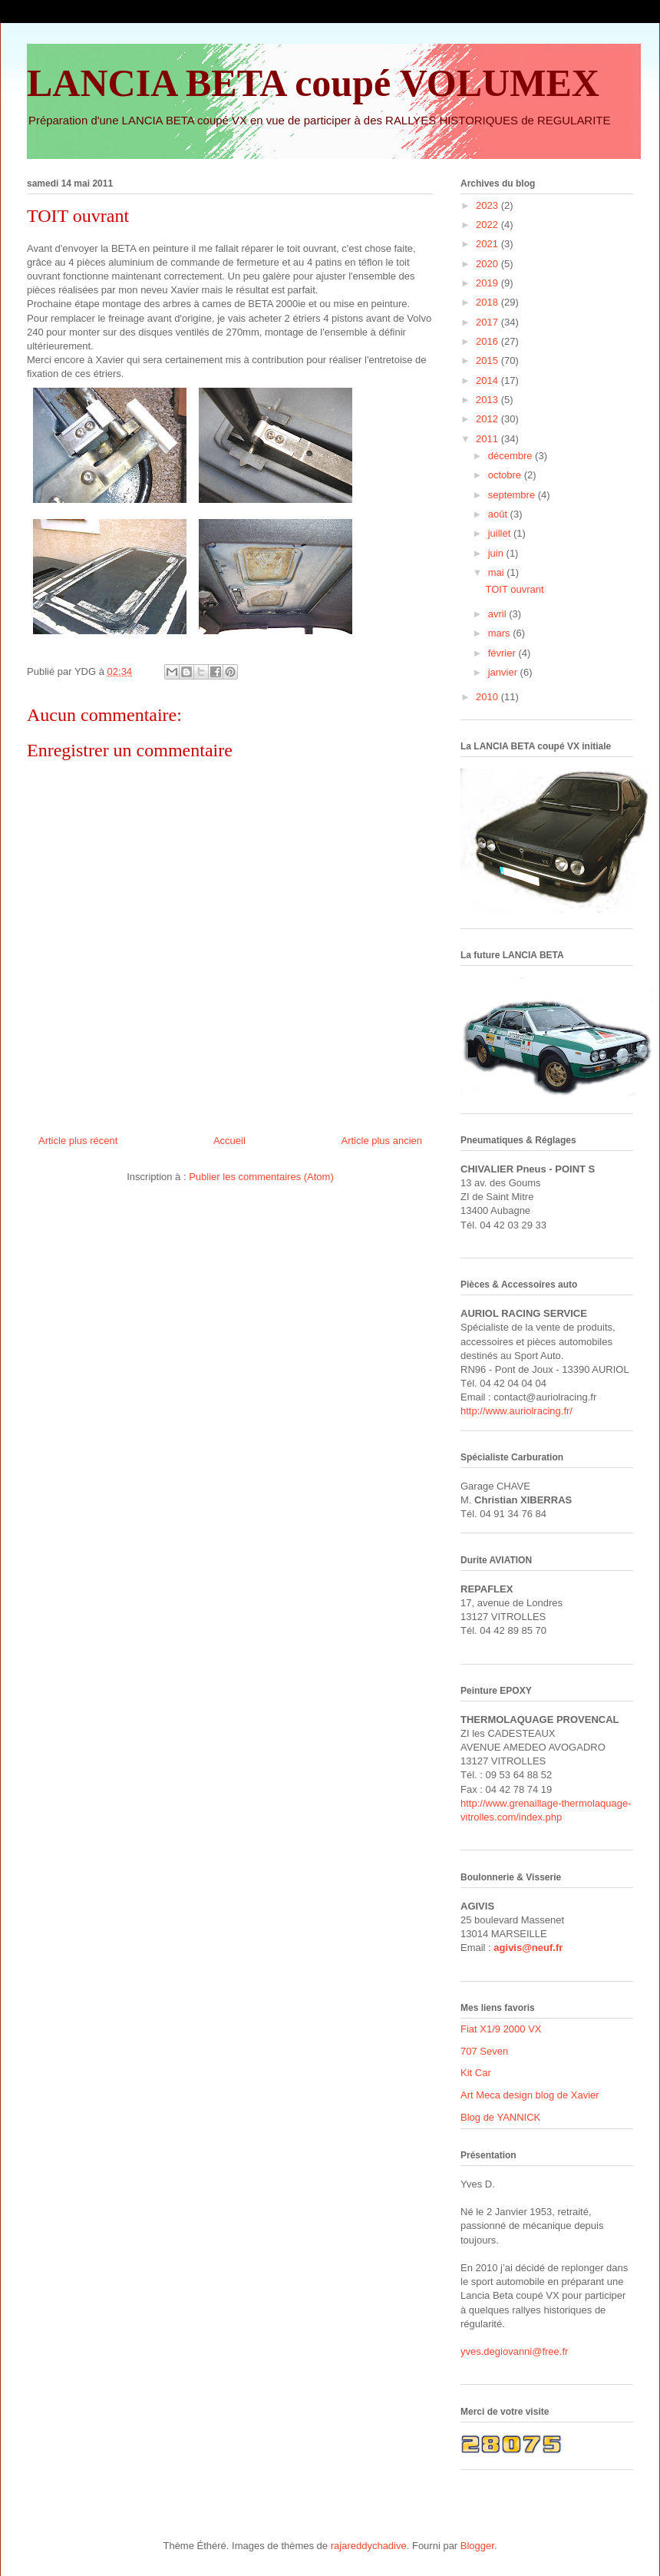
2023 (488, 205)
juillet (500, 533)
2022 (488, 224)
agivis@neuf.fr (528, 1947)
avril (498, 614)
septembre (513, 495)
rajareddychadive (369, 2545)
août (499, 514)
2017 (488, 322)
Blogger (477, 2545)
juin (497, 553)
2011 (488, 439)
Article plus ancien (382, 1140)
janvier (504, 672)
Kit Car (475, 2072)
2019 (488, 283)
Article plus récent (77, 1140)
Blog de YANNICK (500, 2117)
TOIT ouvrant (514, 589)
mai (497, 572)
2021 (488, 244)
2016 (488, 341)
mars (500, 633)
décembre (511, 455)
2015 (488, 360)
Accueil (229, 1140)
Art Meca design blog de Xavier (529, 2095)
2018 (488, 302)
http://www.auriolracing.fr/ (516, 1411)
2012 (488, 419)
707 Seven (484, 2051)
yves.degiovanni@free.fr (514, 2351)
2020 (488, 264)
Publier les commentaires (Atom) (261, 1176)
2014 (488, 380)
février (503, 653)
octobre (506, 475)
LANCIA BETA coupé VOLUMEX (313, 82)
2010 (488, 697)
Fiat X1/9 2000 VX (501, 2029)
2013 (488, 399)
